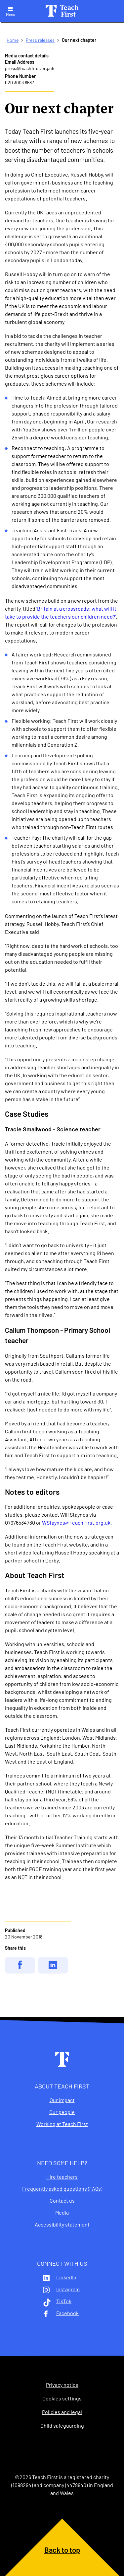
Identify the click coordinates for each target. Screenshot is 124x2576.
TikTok (63, 2301)
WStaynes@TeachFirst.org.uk (76, 1522)
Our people (62, 2112)
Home (13, 40)
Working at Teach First (62, 2124)
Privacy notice (62, 2384)
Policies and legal (62, 2412)
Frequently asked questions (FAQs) (62, 2188)
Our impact (62, 2100)
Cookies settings (62, 2398)
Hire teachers (62, 2176)
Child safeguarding (62, 2425)
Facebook (67, 2313)
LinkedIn (66, 2277)
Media (62, 2212)
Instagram (68, 2289)
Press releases (40, 40)
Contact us (62, 2200)
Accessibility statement (62, 2224)
